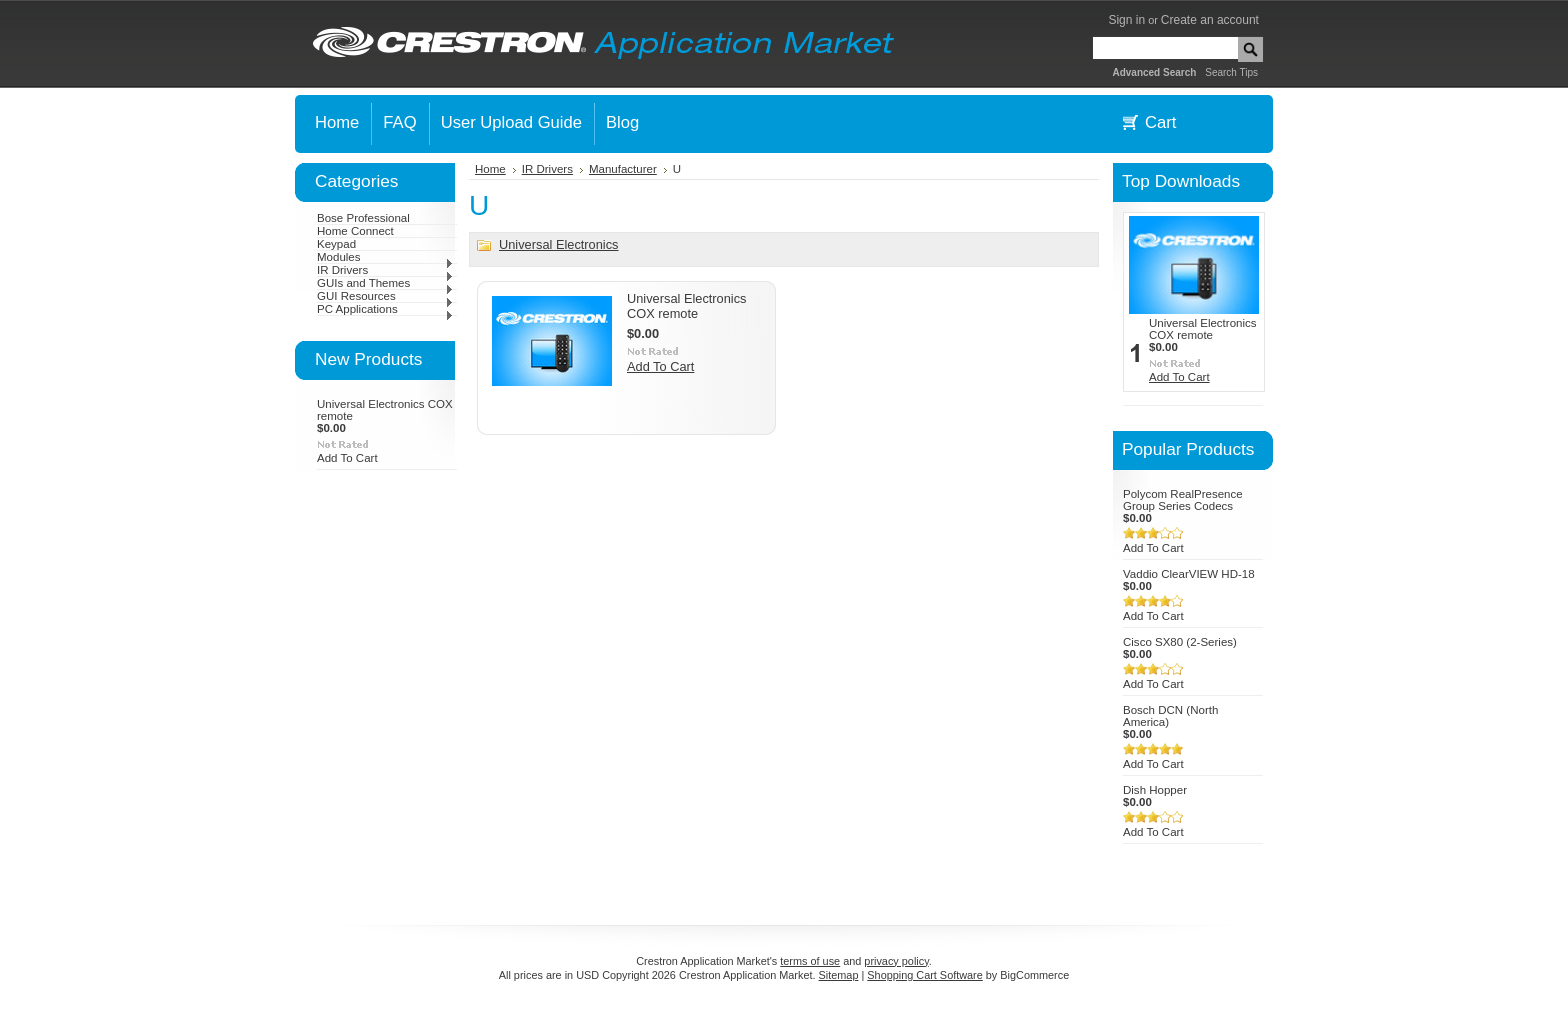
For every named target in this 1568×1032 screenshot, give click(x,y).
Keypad (336, 244)
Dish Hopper (1155, 790)
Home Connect (355, 231)
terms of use (810, 961)
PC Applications (385, 309)
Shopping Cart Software (924, 975)
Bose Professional (363, 218)
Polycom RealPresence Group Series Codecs (1183, 500)
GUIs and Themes (385, 283)
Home (490, 169)
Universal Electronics (558, 244)
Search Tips (1231, 72)
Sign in (1126, 20)
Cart (1160, 122)
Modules (385, 257)
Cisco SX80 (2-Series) (1180, 642)
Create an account (1210, 20)
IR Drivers (385, 270)
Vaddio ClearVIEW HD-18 (1189, 574)
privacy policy (896, 961)
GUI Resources (385, 296)
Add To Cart (347, 458)
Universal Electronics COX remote (686, 306)
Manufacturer (623, 169)
